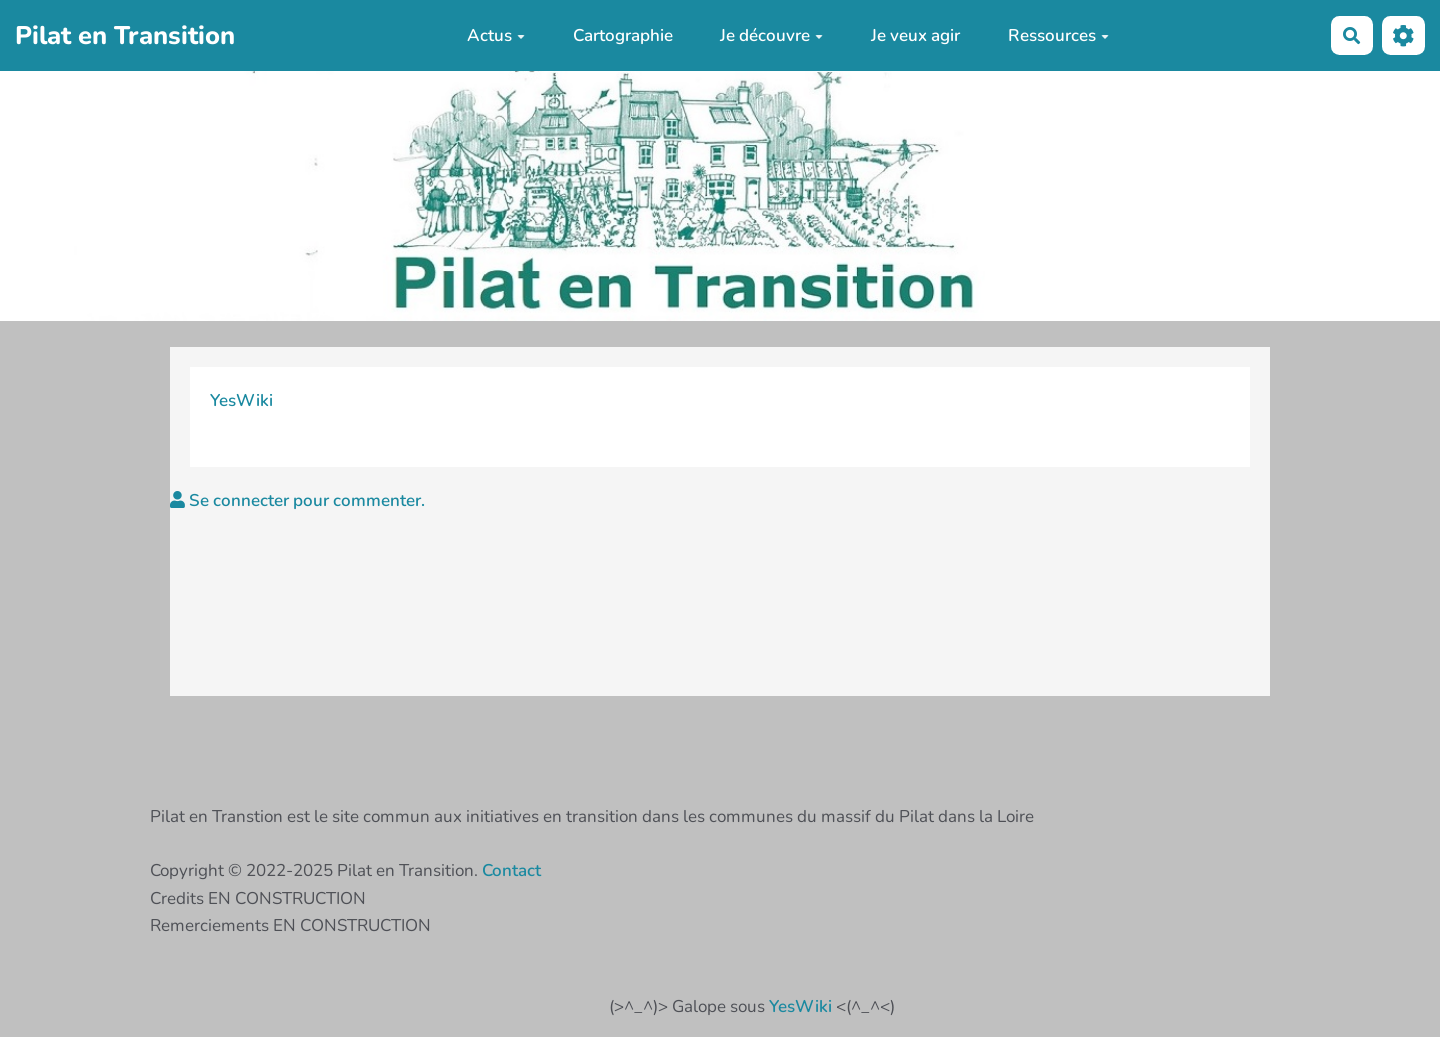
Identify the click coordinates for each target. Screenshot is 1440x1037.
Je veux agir (915, 35)
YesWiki (241, 400)
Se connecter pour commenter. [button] (297, 500)
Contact (511, 870)
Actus (496, 35)
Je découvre (771, 35)
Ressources (1058, 35)
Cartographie (623, 35)
